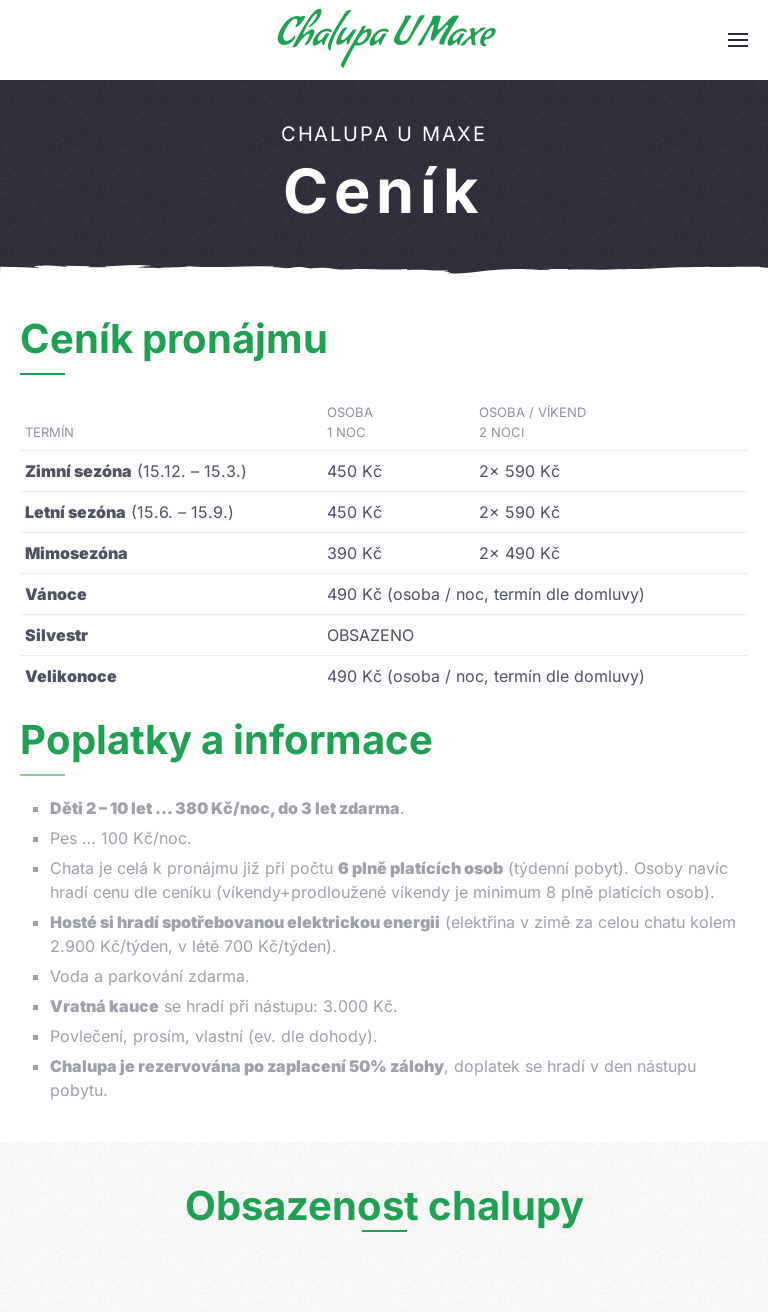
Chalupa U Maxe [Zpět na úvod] (384, 39)
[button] (738, 40)
